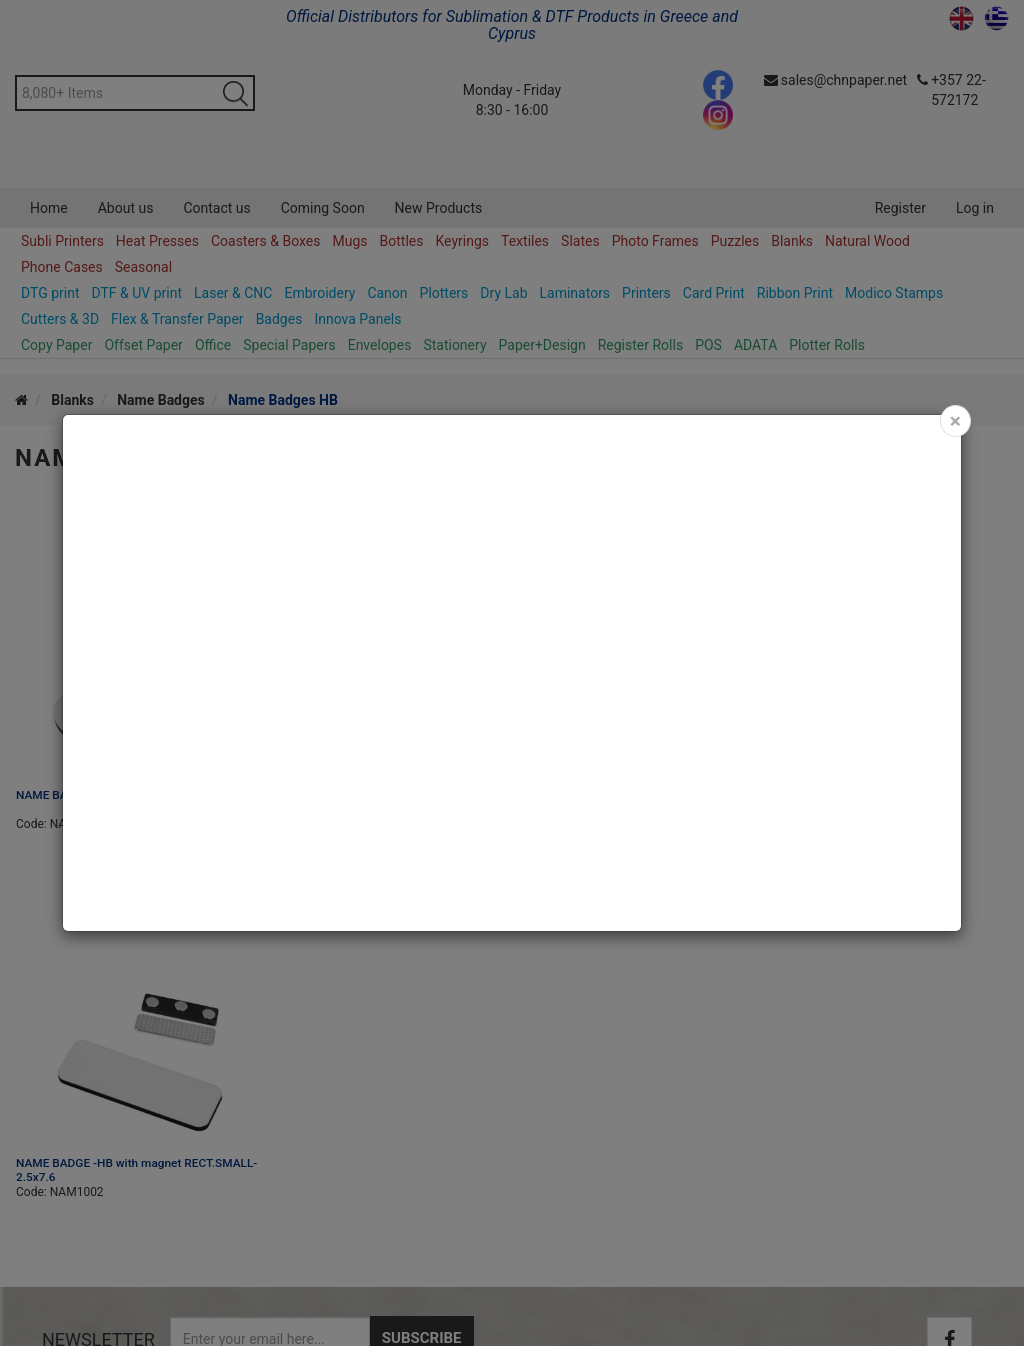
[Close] (955, 421)
